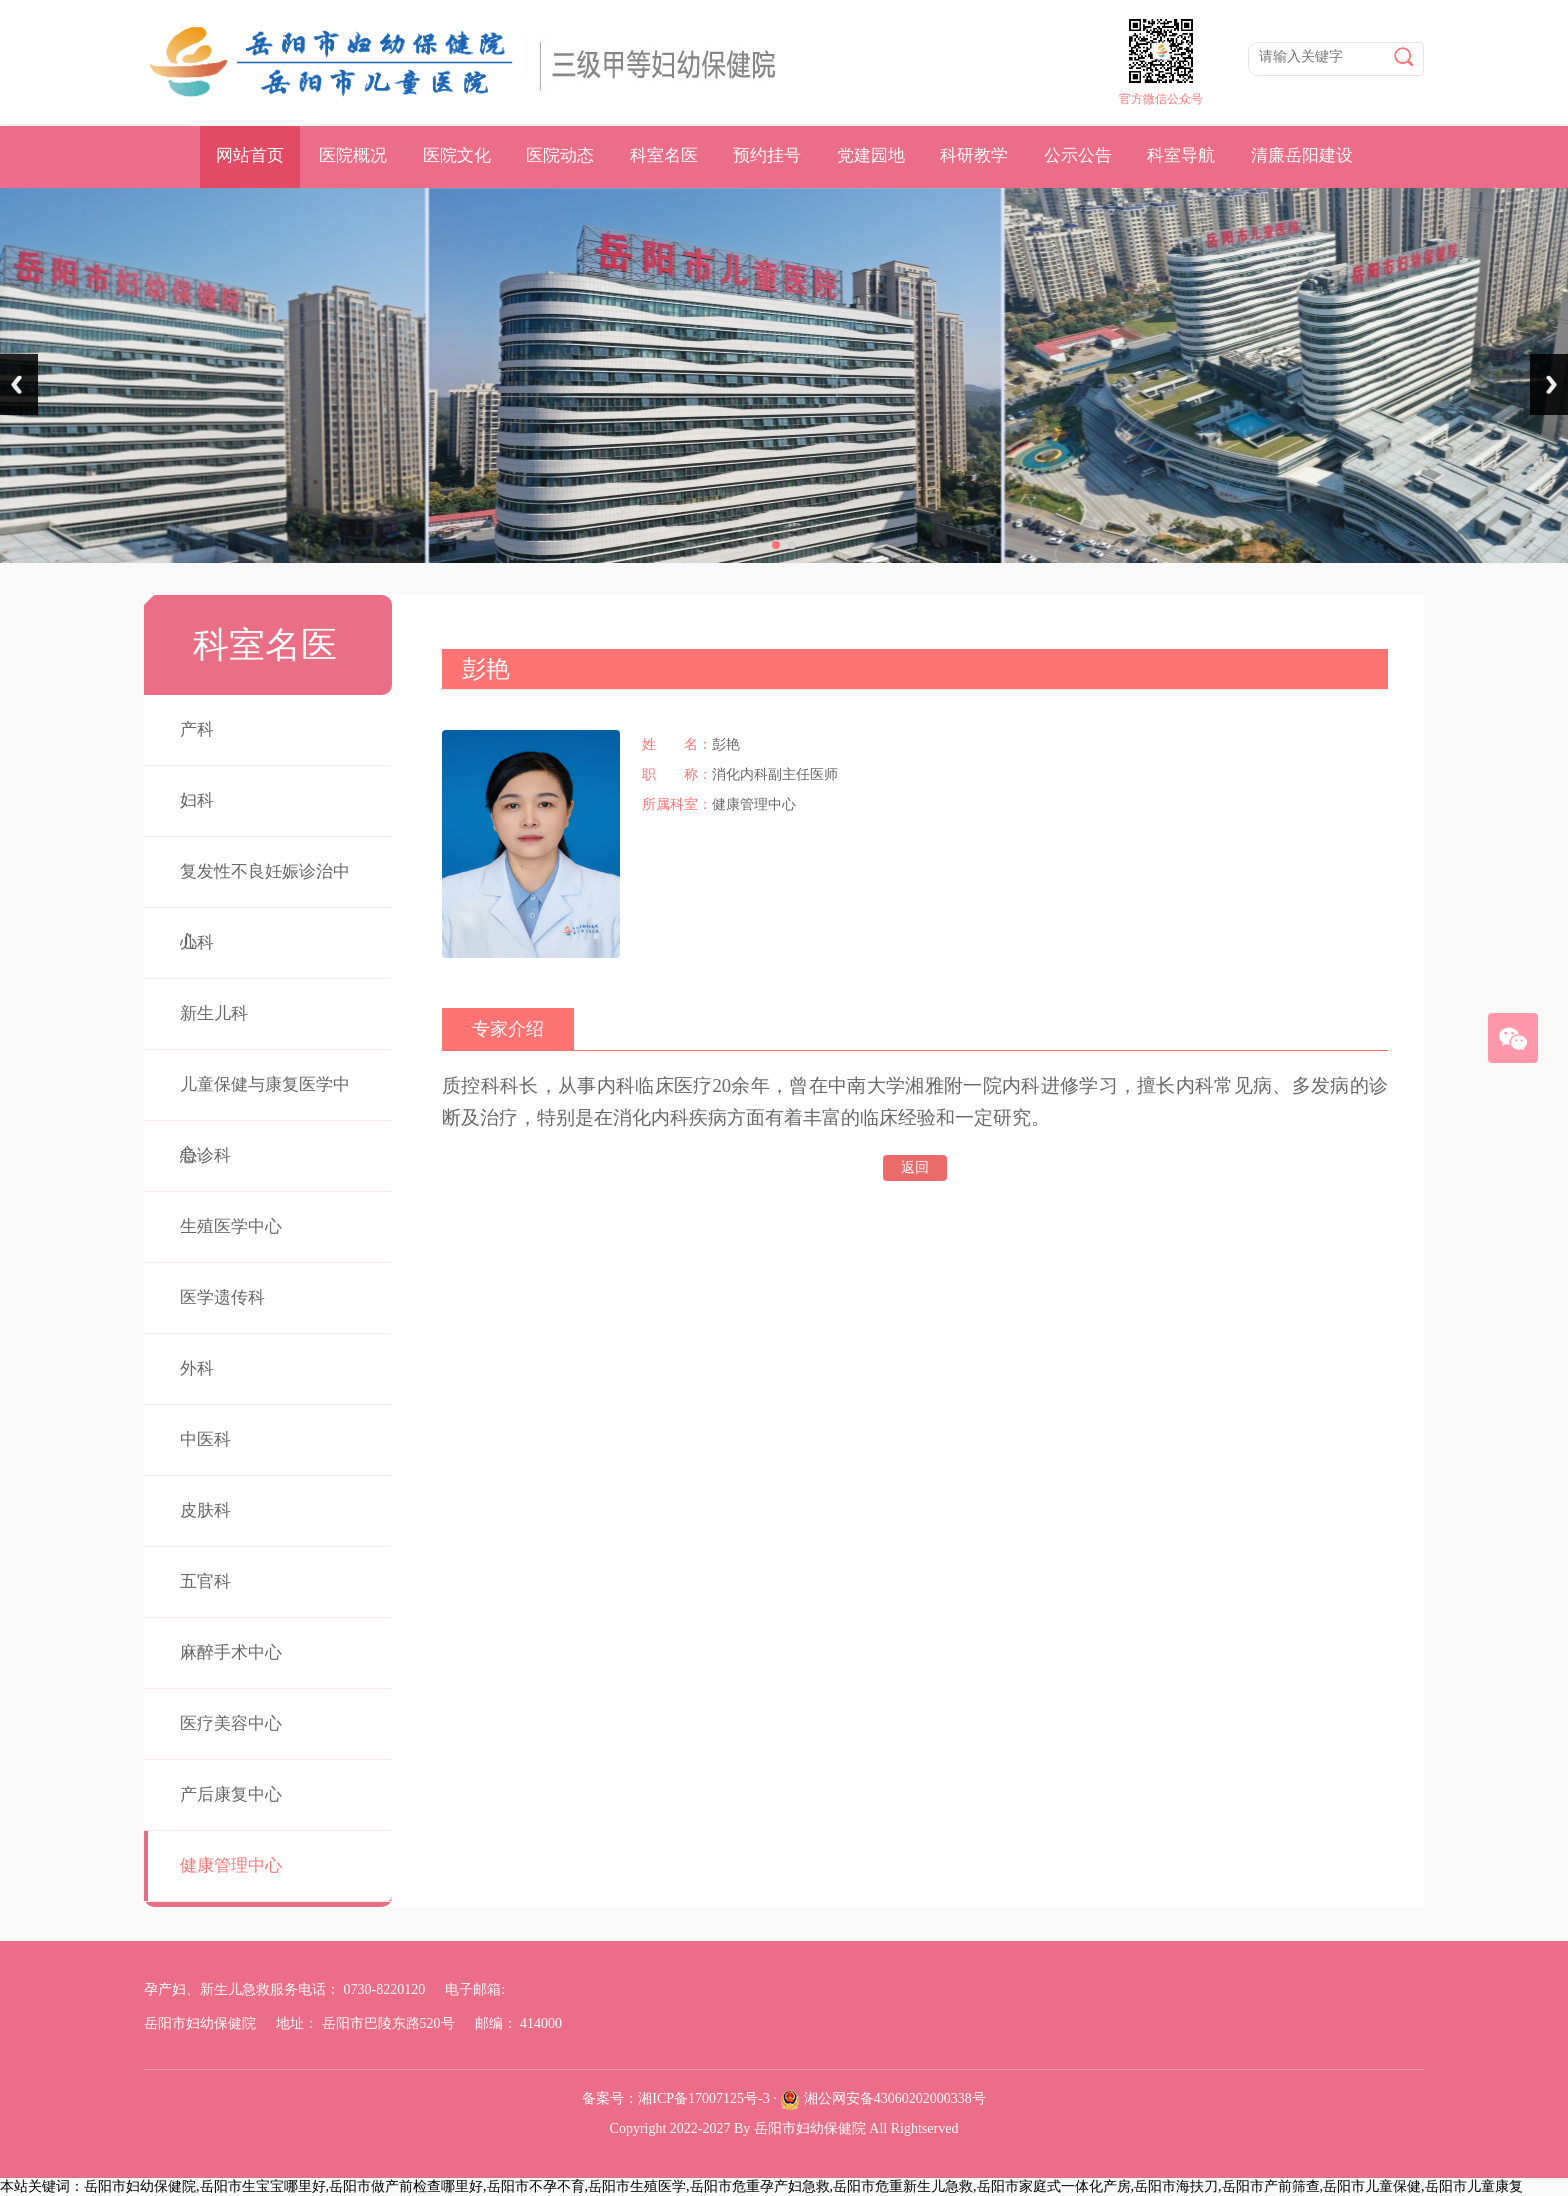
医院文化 (457, 155)
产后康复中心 (231, 1794)
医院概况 (353, 155)
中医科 (205, 1439)
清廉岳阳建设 (1302, 155)
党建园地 (871, 155)
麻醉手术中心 (231, 1652)
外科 (197, 1368)
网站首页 (250, 155)
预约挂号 (767, 155)
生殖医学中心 (231, 1226)
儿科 (197, 942)
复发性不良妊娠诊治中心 (265, 906)
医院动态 (560, 155)
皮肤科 (205, 1510)
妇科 (197, 800)
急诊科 (205, 1155)
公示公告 (1078, 155)
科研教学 (974, 155)
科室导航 (1181, 155)
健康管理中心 (231, 1865)
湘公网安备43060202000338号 (895, 2098)
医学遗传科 (222, 1297)
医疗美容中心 (231, 1723)
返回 (915, 1167)
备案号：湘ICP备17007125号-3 (675, 2098)
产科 (197, 729)
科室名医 (664, 155)
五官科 (205, 1581)
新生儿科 (214, 1013)
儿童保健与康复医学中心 (265, 1119)
